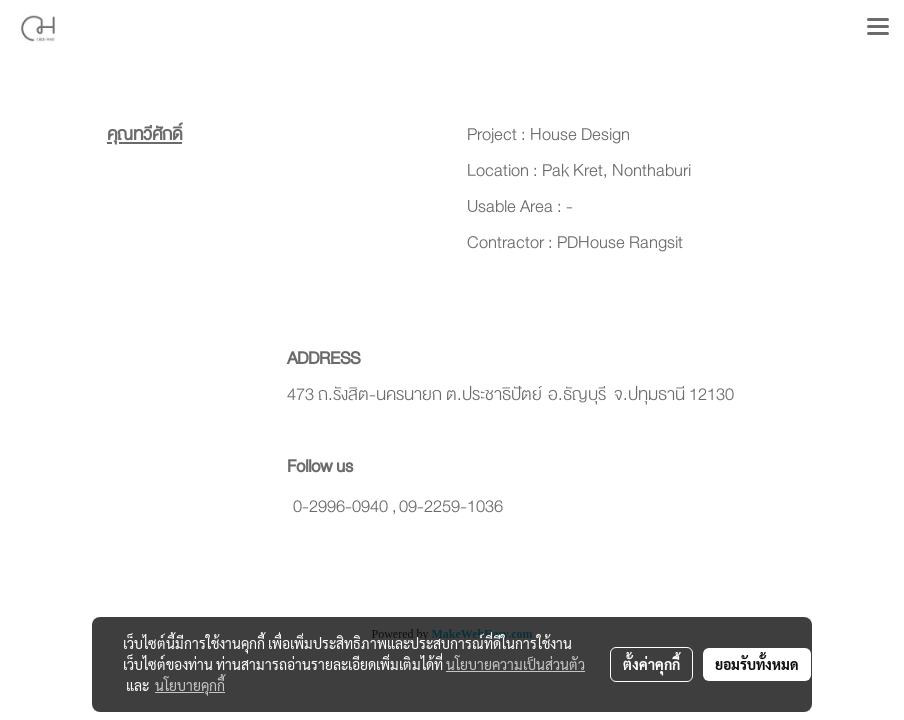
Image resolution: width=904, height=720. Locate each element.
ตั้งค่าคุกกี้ (651, 664)
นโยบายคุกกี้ (190, 685)
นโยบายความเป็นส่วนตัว (515, 664)
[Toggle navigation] (878, 28)
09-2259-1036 (451, 506)
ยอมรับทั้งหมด (757, 664)
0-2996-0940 (340, 506)
